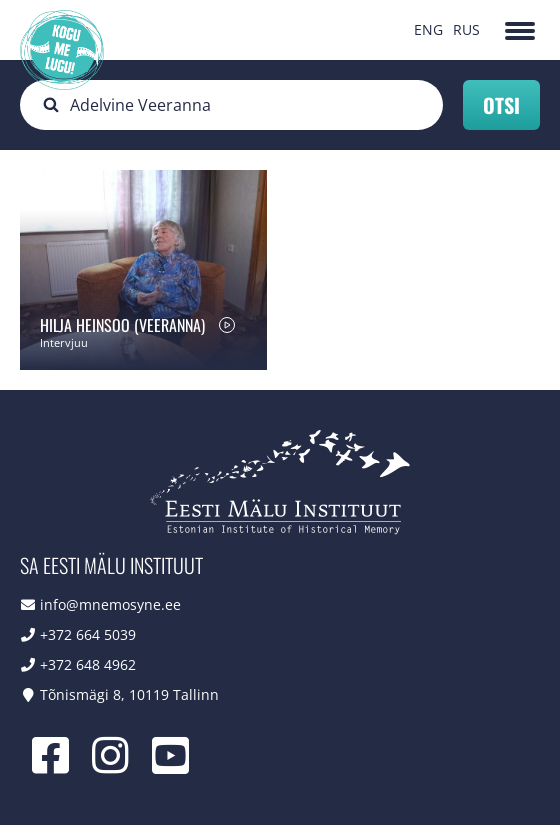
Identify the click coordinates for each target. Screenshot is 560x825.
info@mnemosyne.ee (110, 604)
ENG (428, 29)
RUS (466, 29)
